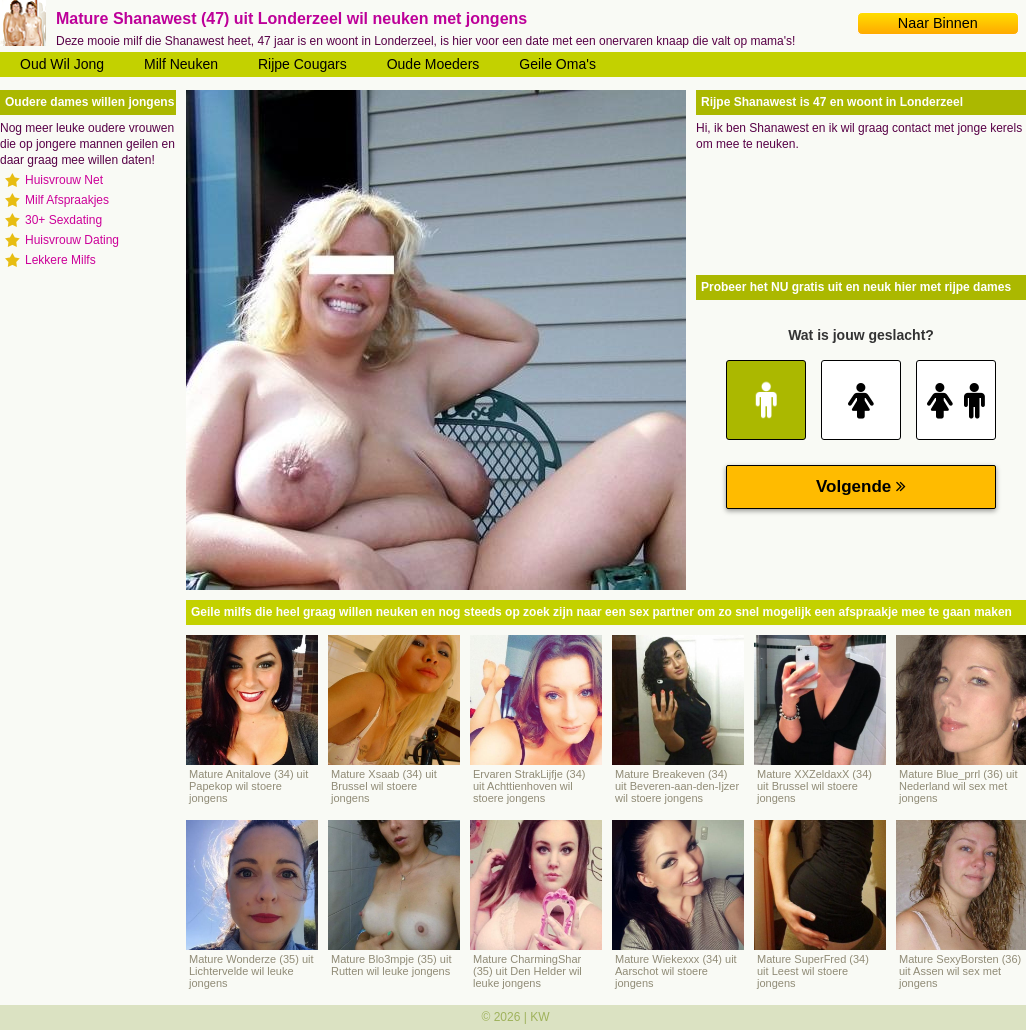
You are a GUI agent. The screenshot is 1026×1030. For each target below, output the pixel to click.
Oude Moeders (433, 64)
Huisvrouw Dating (72, 240)
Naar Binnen (938, 23)
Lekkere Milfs (60, 260)
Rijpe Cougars (302, 64)
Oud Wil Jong (62, 64)
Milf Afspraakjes (67, 200)
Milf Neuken (181, 64)
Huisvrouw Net (64, 180)
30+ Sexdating (63, 220)
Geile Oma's (557, 64)
